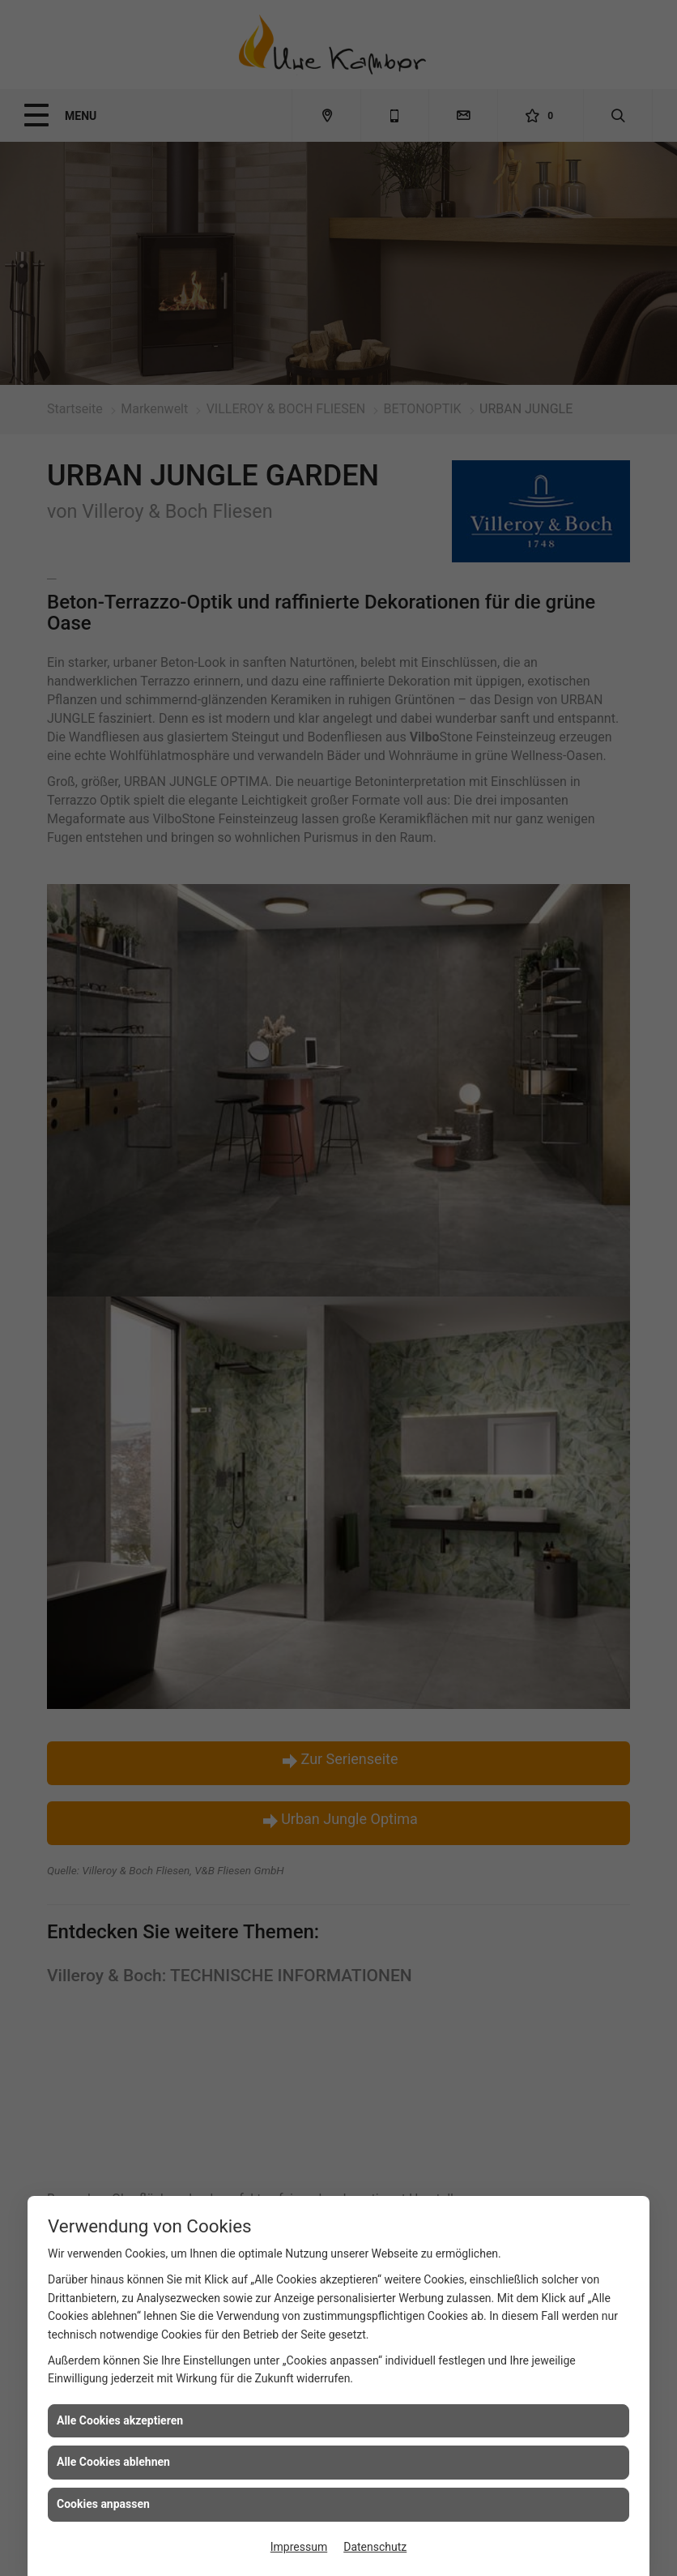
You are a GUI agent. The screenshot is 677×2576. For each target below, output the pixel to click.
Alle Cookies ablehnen (113, 2461)
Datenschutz (375, 2546)
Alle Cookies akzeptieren (120, 2420)
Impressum (298, 2546)
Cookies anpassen (103, 2503)
